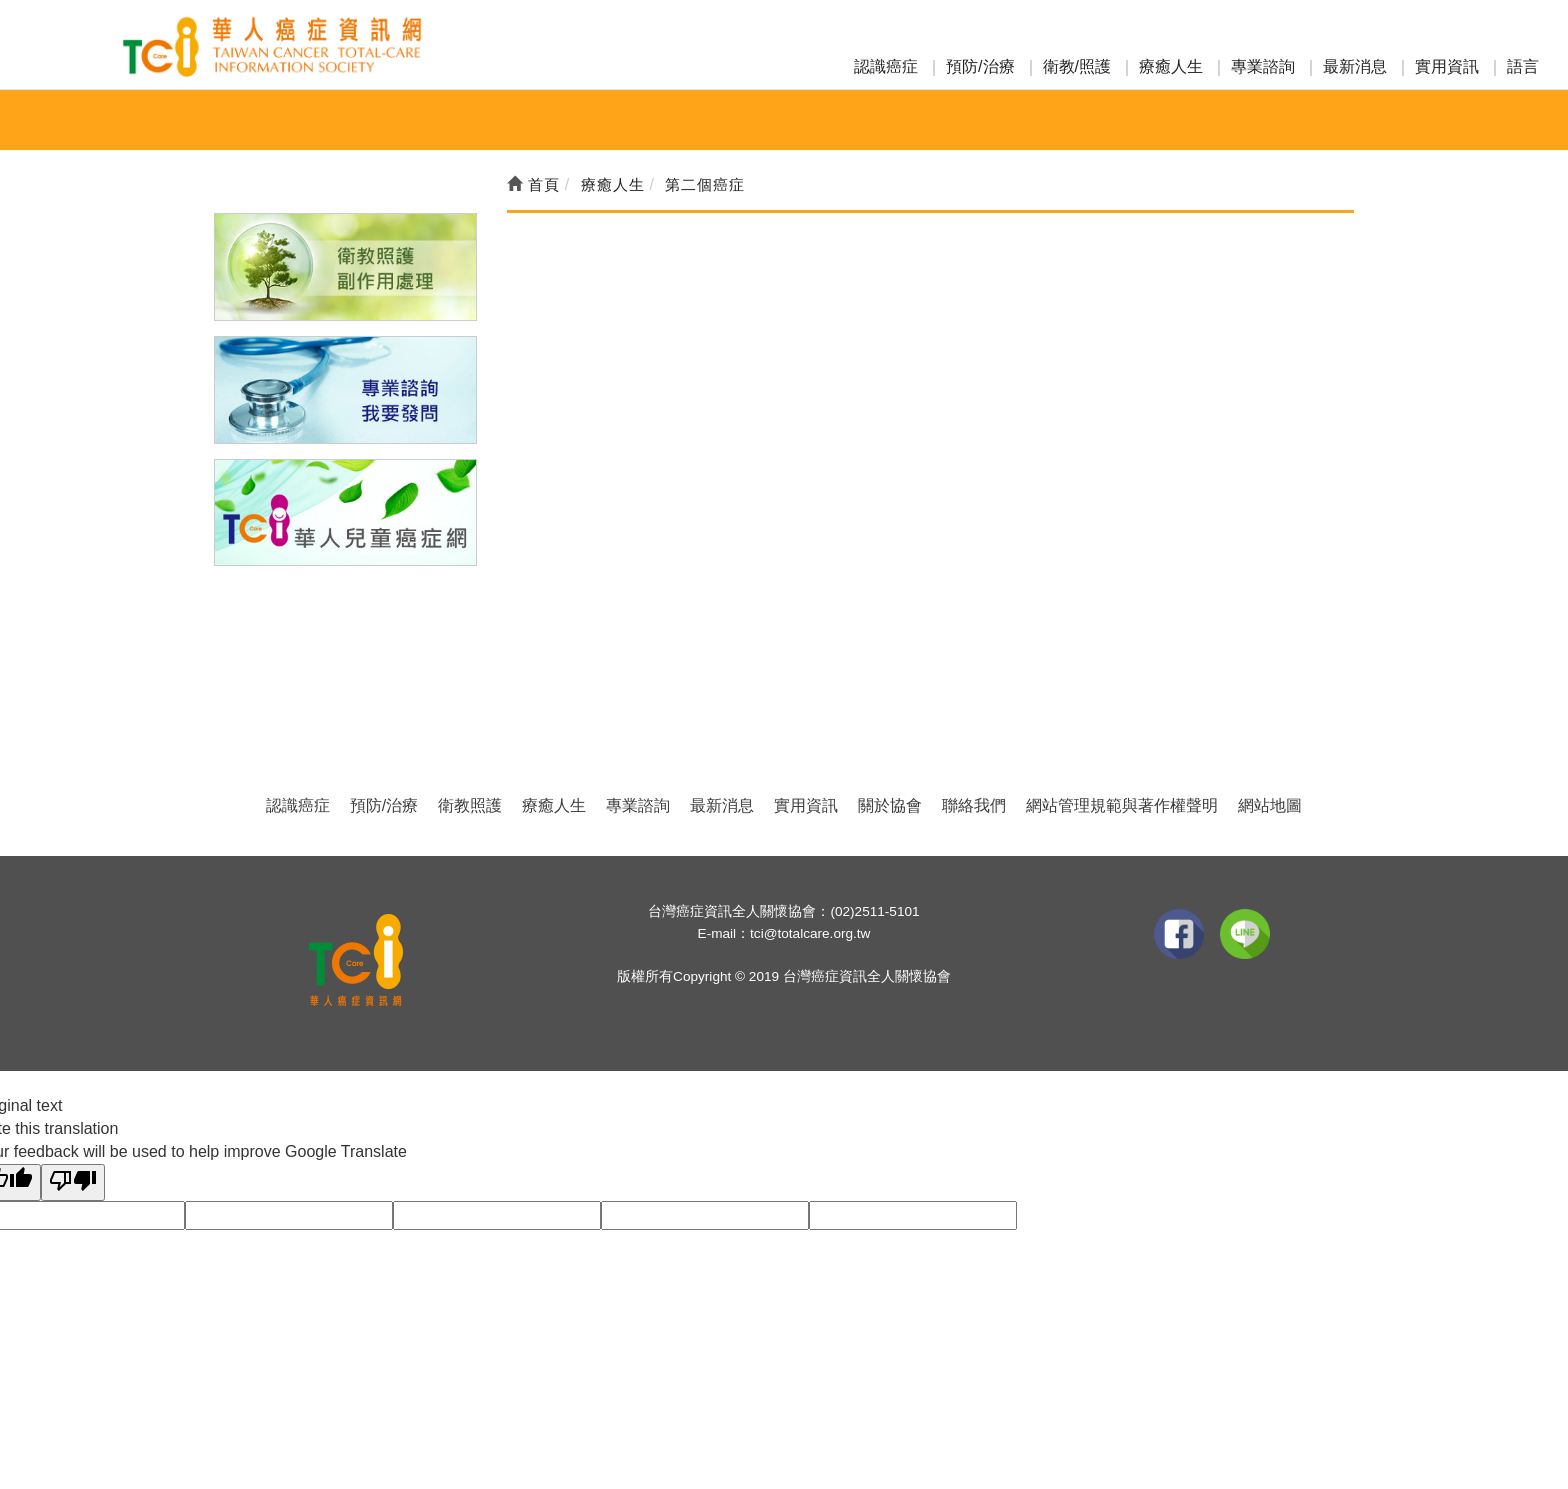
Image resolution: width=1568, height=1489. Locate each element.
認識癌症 (886, 66)
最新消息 (1355, 66)
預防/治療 (980, 66)
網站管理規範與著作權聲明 (1122, 805)
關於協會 (890, 805)
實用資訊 (1447, 66)
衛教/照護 (1077, 66)
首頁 (533, 184)
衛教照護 (470, 805)
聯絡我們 (974, 805)
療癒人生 (1171, 66)
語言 (1523, 66)
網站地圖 (1270, 805)
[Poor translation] (73, 1182)
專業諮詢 (1263, 66)
